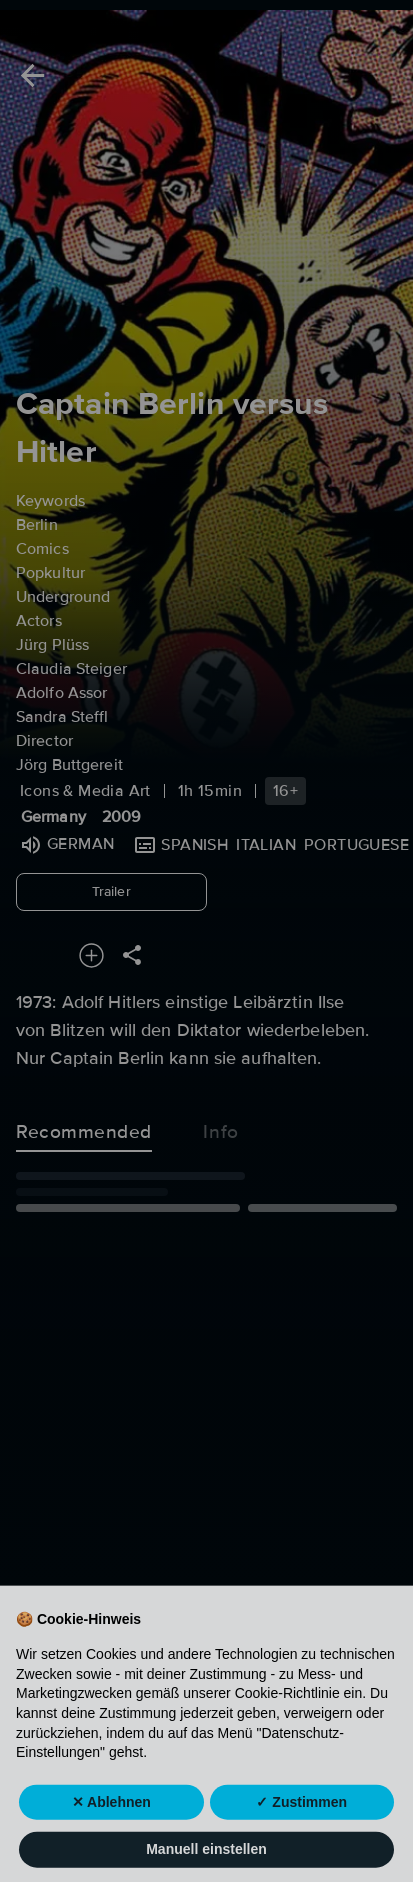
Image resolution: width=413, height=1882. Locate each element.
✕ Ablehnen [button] (111, 1827)
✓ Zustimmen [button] (301, 1827)
